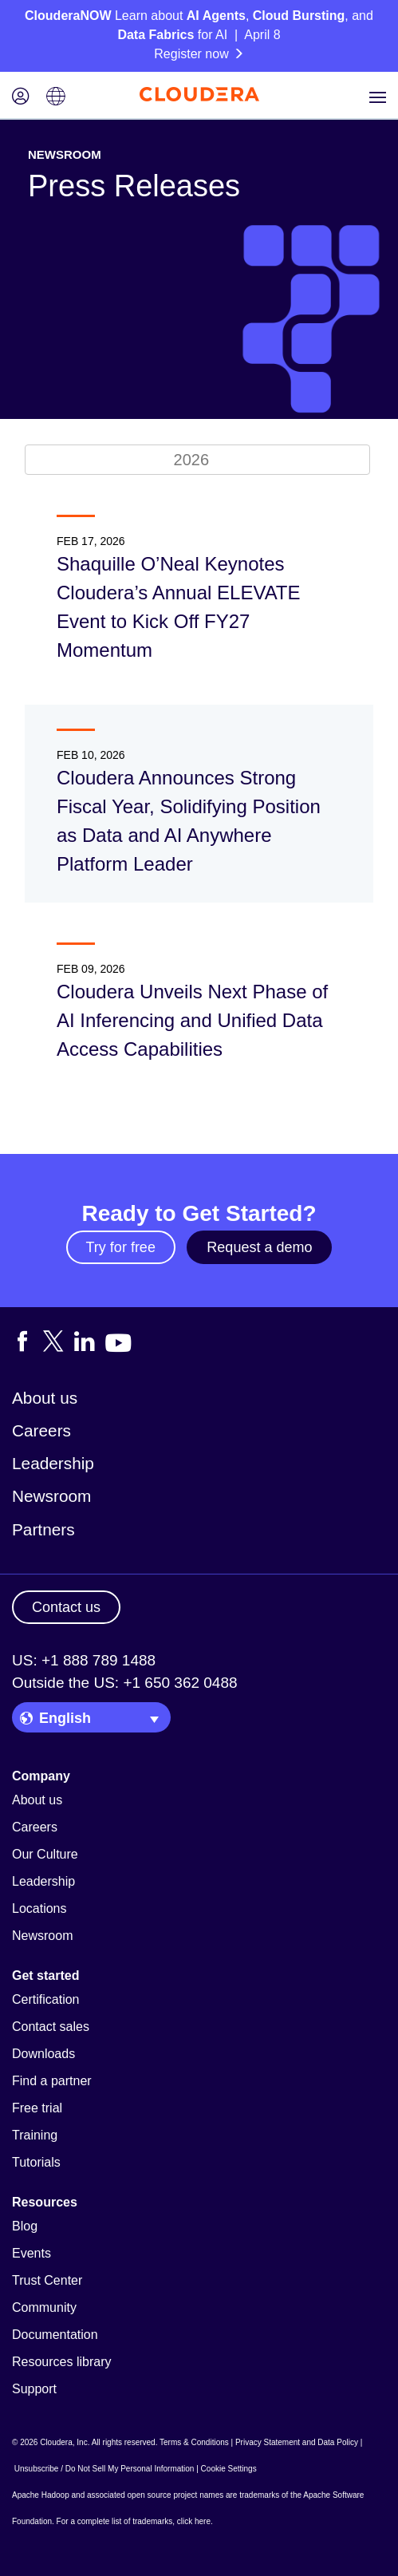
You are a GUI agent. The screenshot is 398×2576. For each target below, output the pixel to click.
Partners (43, 1529)
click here (194, 2521)
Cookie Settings (229, 2468)
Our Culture (45, 1854)
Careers (41, 1430)
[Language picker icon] (55, 98)
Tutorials (36, 2162)
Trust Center (47, 2280)
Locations (39, 1908)
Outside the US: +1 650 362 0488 (125, 1682)
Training (34, 2135)
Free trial (37, 2108)
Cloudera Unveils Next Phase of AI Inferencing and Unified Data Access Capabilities (192, 1020)
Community (44, 2307)
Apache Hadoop (40, 2495)
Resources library (61, 2362)
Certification (45, 1999)
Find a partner (52, 2081)
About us (44, 1398)
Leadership (53, 1463)
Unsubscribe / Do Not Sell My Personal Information (104, 2468)
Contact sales (50, 2026)
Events (31, 2253)
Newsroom (51, 1496)
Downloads (43, 2053)
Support (34, 2389)
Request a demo (259, 1247)
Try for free (121, 1247)
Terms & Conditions (194, 2442)
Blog (24, 2226)
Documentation (55, 2334)
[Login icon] (21, 98)
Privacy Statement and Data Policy (296, 2442)
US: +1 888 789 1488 (84, 1660)
